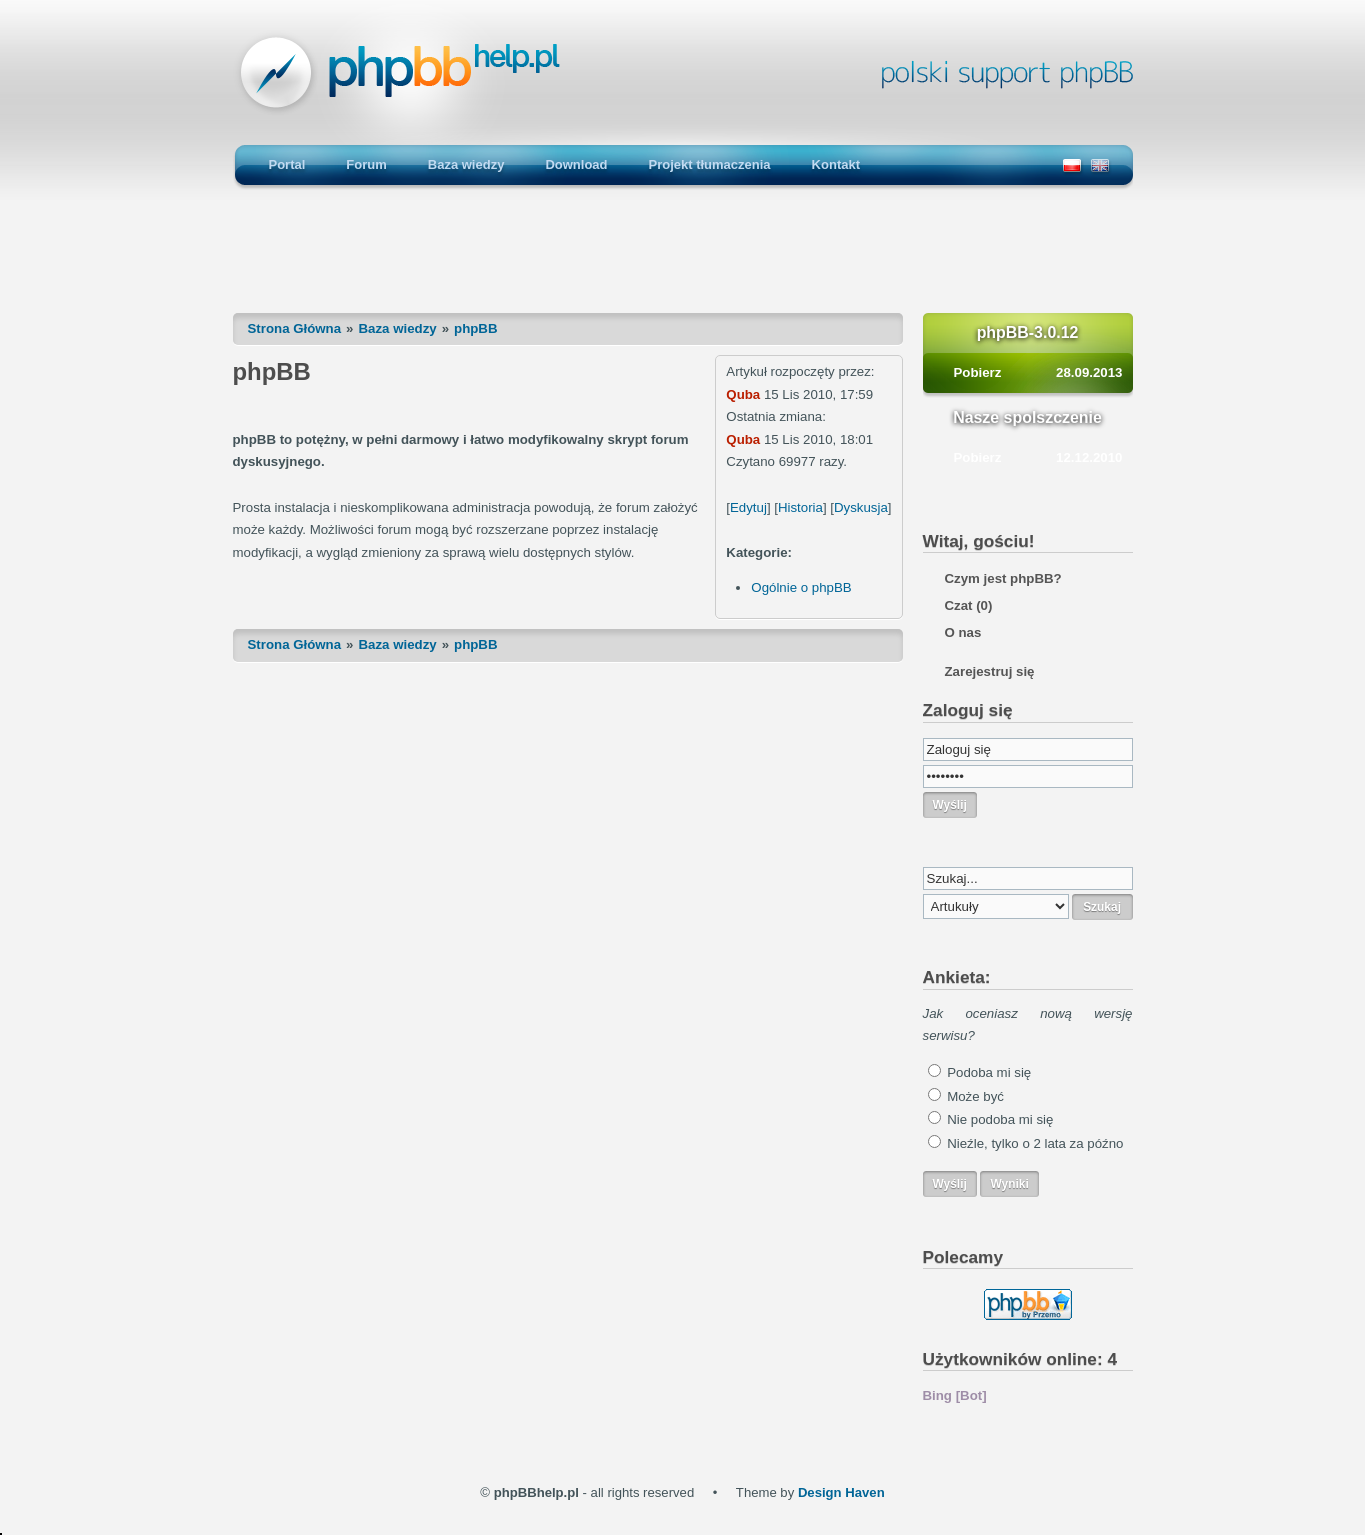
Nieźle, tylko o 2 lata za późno (1035, 1143)
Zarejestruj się (990, 671)
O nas (963, 632)
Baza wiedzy (466, 164)
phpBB (475, 328)
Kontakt (836, 164)
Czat (969, 605)
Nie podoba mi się (1000, 1119)
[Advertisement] (683, 260)
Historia (800, 507)
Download (576, 164)
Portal (287, 164)
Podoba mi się (989, 1072)
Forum (366, 164)
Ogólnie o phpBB (801, 587)
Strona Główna (295, 328)
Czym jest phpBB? (1003, 578)
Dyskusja (861, 507)
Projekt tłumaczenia (710, 164)
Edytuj (748, 507)
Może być (975, 1096)
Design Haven (841, 1492)
